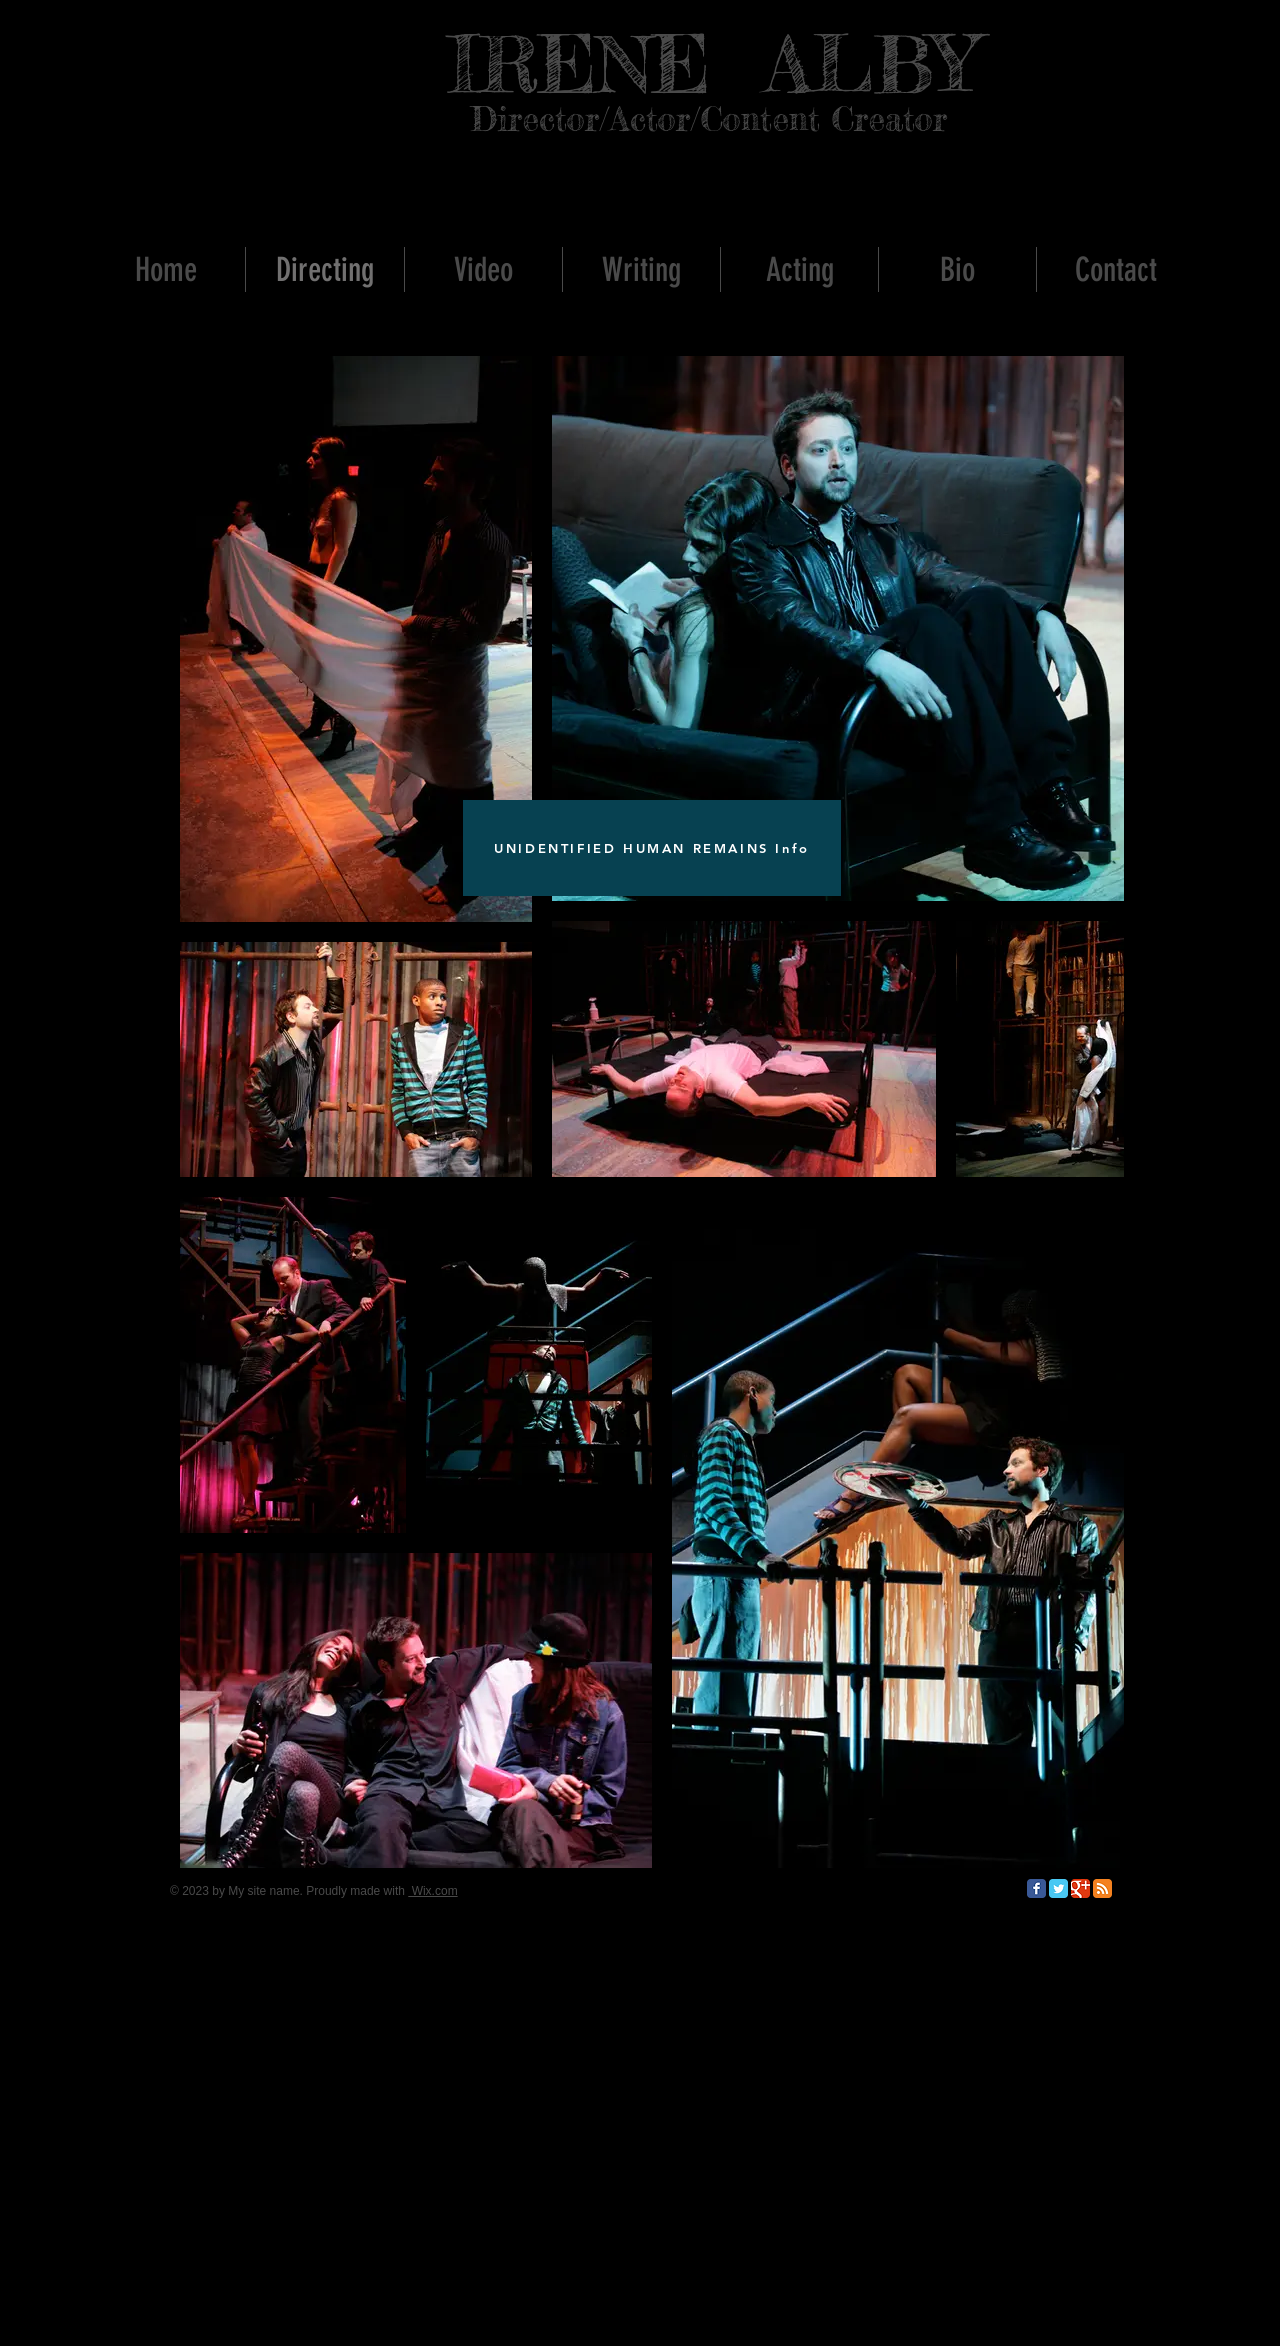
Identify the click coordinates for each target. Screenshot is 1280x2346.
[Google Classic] (1080, 1888)
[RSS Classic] (1102, 1888)
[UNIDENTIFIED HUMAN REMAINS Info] (652, 848)
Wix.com (432, 1891)
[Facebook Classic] (1036, 1888)
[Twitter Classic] (1058, 1888)
